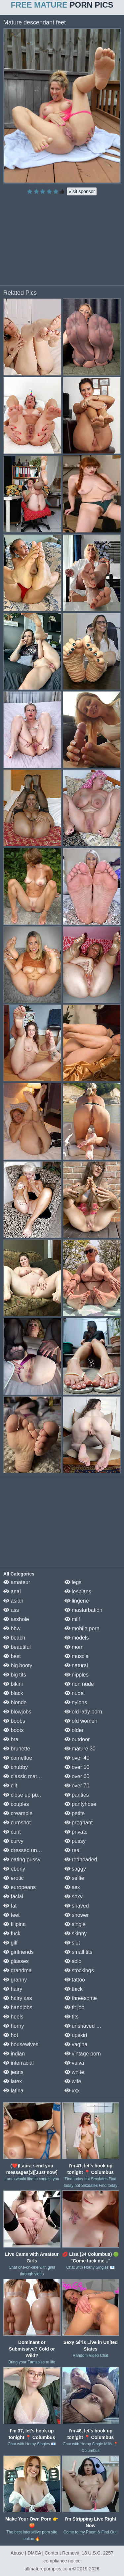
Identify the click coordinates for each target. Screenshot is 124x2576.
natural (76, 1665)
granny (15, 1980)
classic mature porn (30, 1776)
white (74, 2072)
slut (72, 1943)
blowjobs (17, 1711)
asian (13, 1601)
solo (73, 1961)
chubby (15, 1767)
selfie (74, 1878)
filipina (14, 1924)
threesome (80, 1998)
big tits (14, 1675)
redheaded (80, 1859)
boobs (14, 1721)
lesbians (77, 1591)
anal (12, 1591)
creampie (17, 1813)
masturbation (83, 1610)
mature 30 (80, 1748)
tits (71, 2016)
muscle (76, 1656)
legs (73, 1582)
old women (81, 1721)
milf (72, 1619)
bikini (13, 1684)
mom (74, 1647)
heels (13, 2016)
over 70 (77, 1785)
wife (72, 2081)
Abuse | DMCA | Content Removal (45, 2553)
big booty (17, 1665)
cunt (12, 1832)
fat (10, 1906)
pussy (75, 1841)
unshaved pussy (87, 2026)
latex (12, 2081)
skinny (75, 1933)
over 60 (77, 1776)
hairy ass (17, 1998)
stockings (79, 1970)
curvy (13, 1841)
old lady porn (83, 1711)
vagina (76, 2044)
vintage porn (82, 2053)
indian (14, 2053)
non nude (79, 1684)
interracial (18, 2063)
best (12, 1656)
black (13, 1693)
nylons (75, 1702)
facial (13, 1896)
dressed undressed (29, 1850)
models (76, 1638)
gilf (10, 1943)
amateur (16, 1582)
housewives (20, 2044)
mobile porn (82, 1628)
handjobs (17, 2007)
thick (73, 1989)
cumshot (17, 1822)
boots (13, 1730)
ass (11, 1610)
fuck (12, 1933)
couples (16, 1804)
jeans (13, 2072)
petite (74, 1813)
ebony (14, 1869)
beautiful (17, 1647)
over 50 (77, 1767)
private (76, 1832)
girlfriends (18, 1952)
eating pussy (21, 1859)
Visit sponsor (81, 191)
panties (76, 1795)
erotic (13, 1878)
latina (13, 2090)
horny (13, 2026)
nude (74, 1693)
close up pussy (24, 1795)
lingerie (76, 1601)
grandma (17, 1970)
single (75, 1924)
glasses (16, 1961)
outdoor (77, 1739)
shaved (76, 1906)
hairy (12, 1989)
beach (14, 1638)
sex (72, 1887)
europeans (19, 1887)
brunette (16, 1748)
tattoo (74, 1980)
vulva (74, 2063)
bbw (12, 1628)
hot (10, 2035)
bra (11, 1739)
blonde (15, 1702)
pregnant (78, 1822)
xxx (72, 2090)
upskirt (76, 2035)
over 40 (77, 1758)
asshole (16, 1619)
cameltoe (17, 1758)
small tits (78, 1952)
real (72, 1850)
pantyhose (80, 1804)
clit (10, 1785)
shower (76, 1915)
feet (11, 1915)
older (74, 1730)
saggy (75, 1869)
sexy (73, 1896)
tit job (74, 2007)
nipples (76, 1675)
